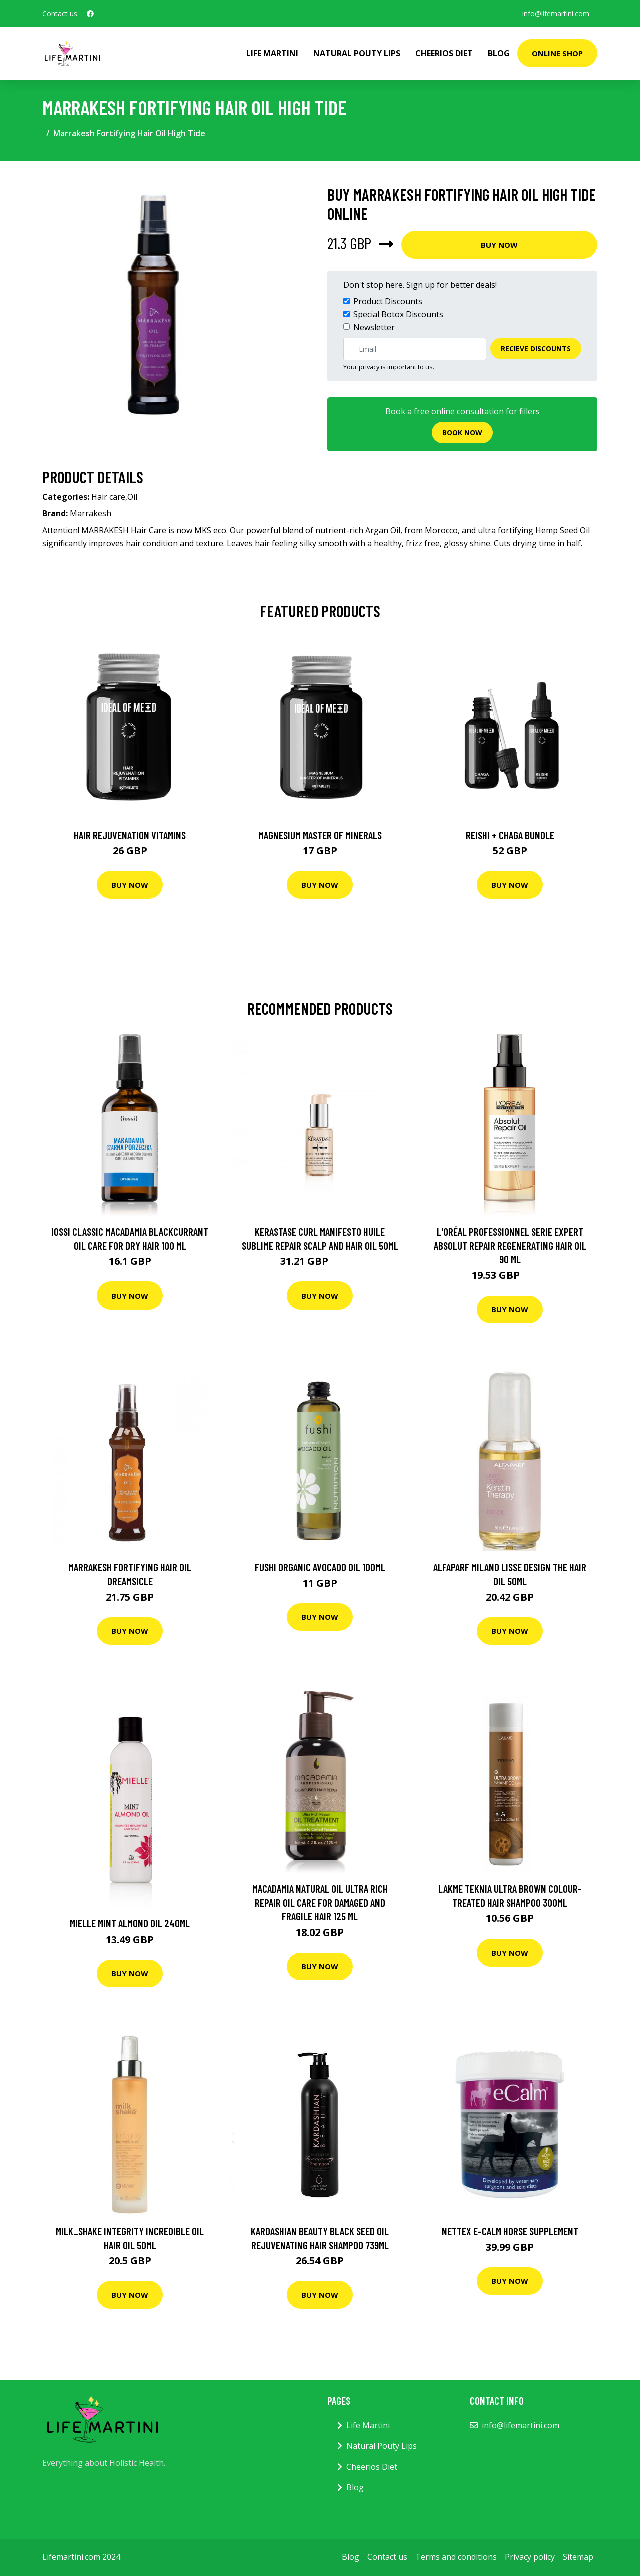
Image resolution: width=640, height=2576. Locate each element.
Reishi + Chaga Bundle (510, 835)
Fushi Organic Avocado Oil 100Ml (320, 1567)
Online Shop (557, 53)
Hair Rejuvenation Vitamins (130, 835)
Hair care (109, 496)
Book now (462, 432)
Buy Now (499, 245)
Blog (499, 53)
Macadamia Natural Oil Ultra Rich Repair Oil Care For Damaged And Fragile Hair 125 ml (320, 1902)
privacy (369, 366)
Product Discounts (388, 301)
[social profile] (90, 13)
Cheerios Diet (444, 53)
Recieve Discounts (536, 348)
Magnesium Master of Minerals (320, 835)
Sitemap (578, 2556)
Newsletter (374, 327)
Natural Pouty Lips (357, 53)
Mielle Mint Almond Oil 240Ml (130, 1923)
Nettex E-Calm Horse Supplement (510, 2231)
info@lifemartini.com (556, 13)
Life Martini (272, 53)
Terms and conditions (456, 2556)
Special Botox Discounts (399, 314)
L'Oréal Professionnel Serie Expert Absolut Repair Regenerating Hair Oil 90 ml (510, 1245)
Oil (133, 496)
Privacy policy (530, 2556)
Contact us (388, 2556)
